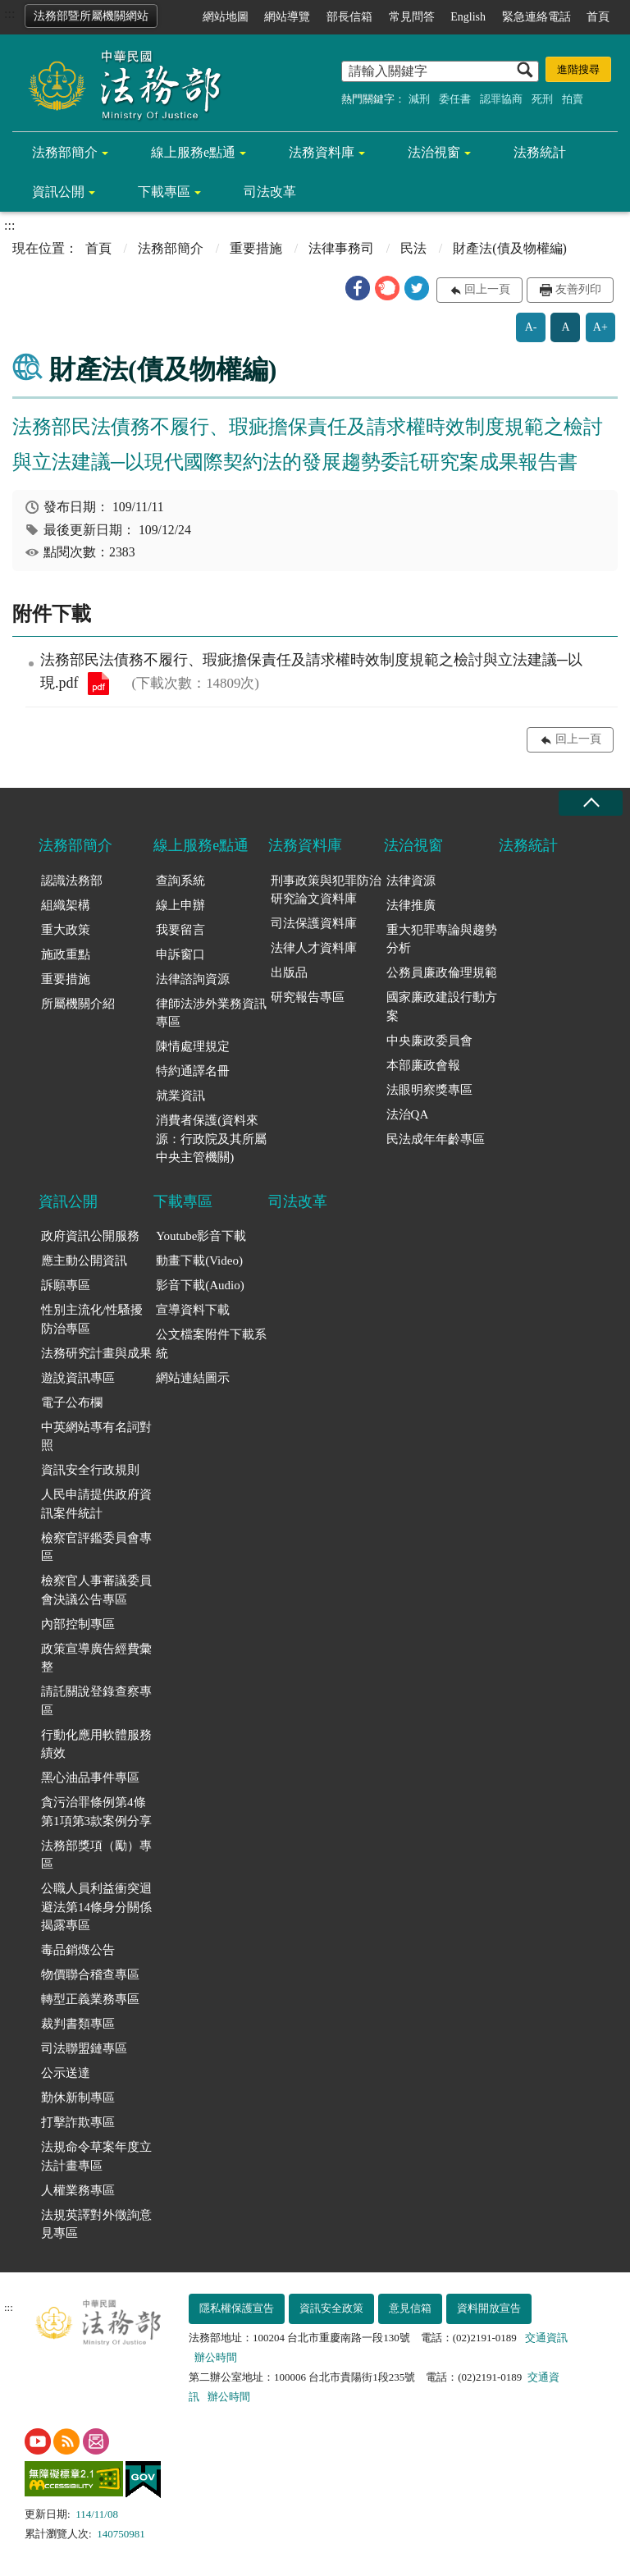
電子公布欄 (72, 1402)
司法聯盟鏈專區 (84, 2048)
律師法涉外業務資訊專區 (211, 1013)
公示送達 (65, 2073)
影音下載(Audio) (200, 1285)
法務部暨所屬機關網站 (91, 16)
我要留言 (180, 929)
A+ (600, 327)
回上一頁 (487, 289)
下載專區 (164, 192)
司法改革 (270, 192)
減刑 (419, 99)
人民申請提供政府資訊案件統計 (96, 1504)
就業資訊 (180, 1095)
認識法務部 (72, 880)
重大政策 (65, 929)
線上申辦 (180, 905)
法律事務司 (341, 248)
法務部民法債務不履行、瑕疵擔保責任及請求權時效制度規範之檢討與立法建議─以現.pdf (98, 684)
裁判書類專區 (78, 2023)
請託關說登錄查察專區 (96, 1701)
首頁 (598, 17)
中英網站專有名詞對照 (96, 1437)
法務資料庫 (321, 152)
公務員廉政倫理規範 (441, 972)
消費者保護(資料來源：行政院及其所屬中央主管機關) (211, 1139)
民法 (413, 248)
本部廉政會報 (423, 1065)
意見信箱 (410, 2308)
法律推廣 (411, 905)
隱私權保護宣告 (236, 2308)
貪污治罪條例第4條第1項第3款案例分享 (96, 1812)
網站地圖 (226, 17)
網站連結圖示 (193, 1377)
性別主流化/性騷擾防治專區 (92, 1319)
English (468, 17)
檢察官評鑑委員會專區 (96, 1547)
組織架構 (65, 905)
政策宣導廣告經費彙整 (96, 1658)
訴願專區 (65, 1285)
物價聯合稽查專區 (90, 1974)
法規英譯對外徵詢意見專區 (96, 2224)
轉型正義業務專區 (90, 1999)
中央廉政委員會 (429, 1040)
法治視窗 (434, 152)
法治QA (407, 1114)
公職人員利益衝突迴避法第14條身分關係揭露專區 (96, 1907)
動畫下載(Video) (199, 1260)
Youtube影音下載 (201, 1235)
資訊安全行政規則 (90, 1469)
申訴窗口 (180, 954)
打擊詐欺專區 (78, 2122)
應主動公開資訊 (84, 1260)
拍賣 (572, 99)
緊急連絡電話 (536, 17)
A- (531, 327)
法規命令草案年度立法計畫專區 (96, 2156)
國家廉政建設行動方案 (441, 1007)
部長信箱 (349, 17)
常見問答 (412, 17)
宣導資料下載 (193, 1309)
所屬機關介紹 (78, 1003)
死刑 (542, 99)
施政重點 (65, 954)
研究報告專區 (308, 997)
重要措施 (256, 248)
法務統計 (540, 152)
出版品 (289, 972)
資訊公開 (58, 192)
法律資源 (411, 880)
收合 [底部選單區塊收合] (591, 803)
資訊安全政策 (331, 2308)
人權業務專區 (78, 2190)
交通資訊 (546, 2337)
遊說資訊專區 (78, 1377)
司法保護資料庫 (314, 923)
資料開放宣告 (489, 2308)
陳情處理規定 (193, 1046)
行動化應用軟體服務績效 (96, 1744)
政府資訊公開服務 (90, 1235)
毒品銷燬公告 (78, 1949)
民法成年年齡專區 (435, 1139)
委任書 (455, 99)
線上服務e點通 (193, 152)
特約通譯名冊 (193, 1071)
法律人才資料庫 (314, 947)
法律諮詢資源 (193, 979)
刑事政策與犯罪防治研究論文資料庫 (326, 890)
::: (9, 14)
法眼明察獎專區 (429, 1089)
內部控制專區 (78, 1624)
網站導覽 (287, 17)
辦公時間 (215, 2357)
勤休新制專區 (78, 2097)
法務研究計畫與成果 (96, 1353)
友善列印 (578, 289)
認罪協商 (501, 99)
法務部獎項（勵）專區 (96, 1855)
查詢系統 (180, 880)
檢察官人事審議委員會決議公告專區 (96, 1590)
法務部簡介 (65, 152)
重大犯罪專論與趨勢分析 (441, 939)
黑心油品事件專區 (90, 1777)
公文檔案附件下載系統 (211, 1344)
